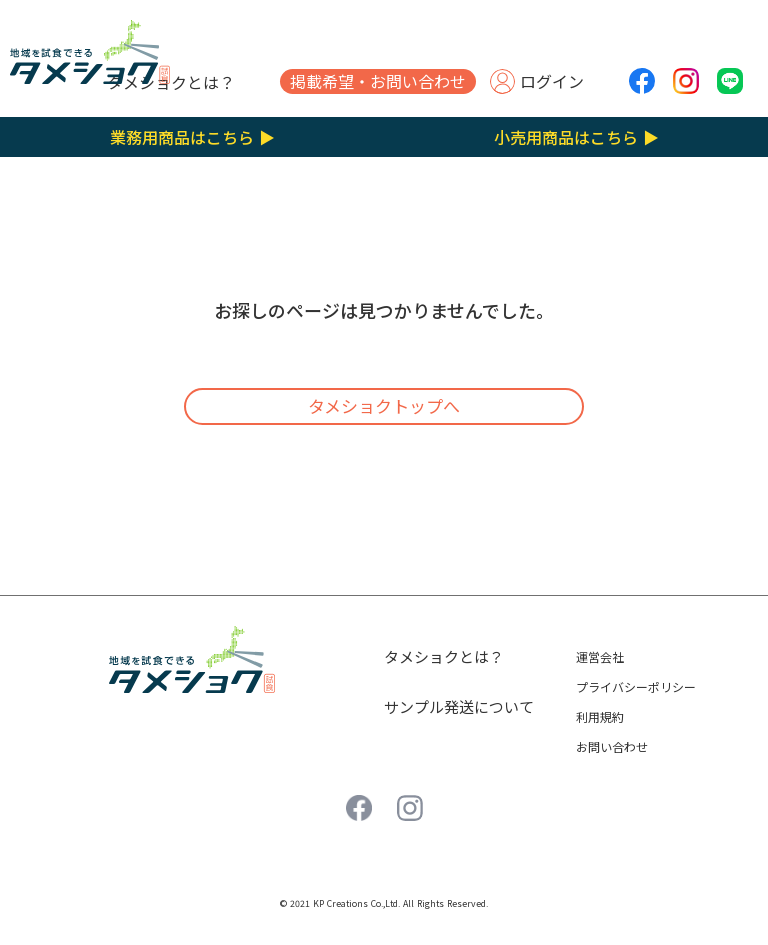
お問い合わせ (612, 746)
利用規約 (600, 716)
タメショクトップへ (384, 405)
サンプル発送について (459, 706)
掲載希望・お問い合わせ (378, 81)
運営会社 (600, 656)
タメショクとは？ (171, 82)
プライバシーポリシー (636, 686)
